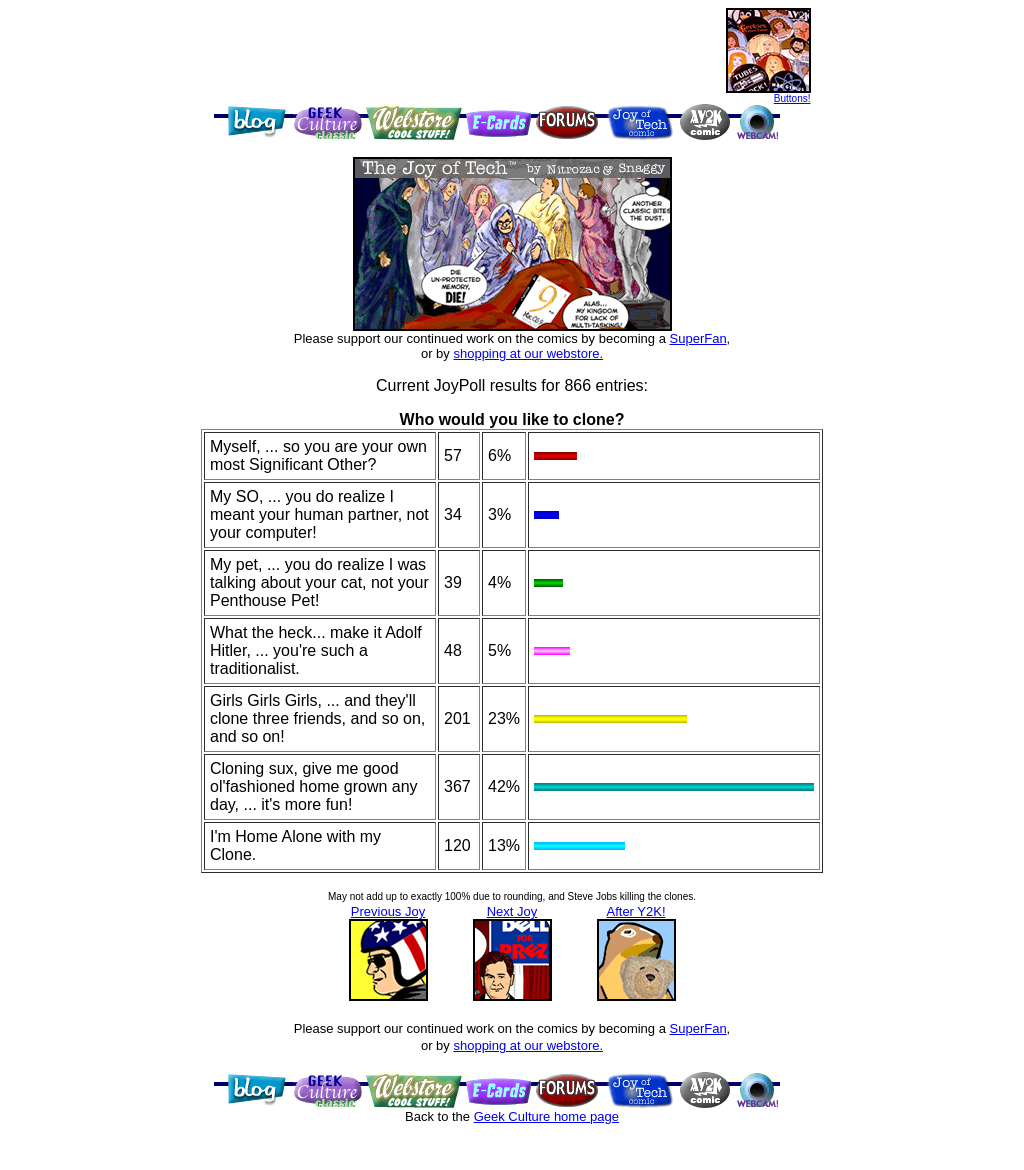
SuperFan (698, 338)
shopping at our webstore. (528, 353)
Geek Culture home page (546, 1116)
